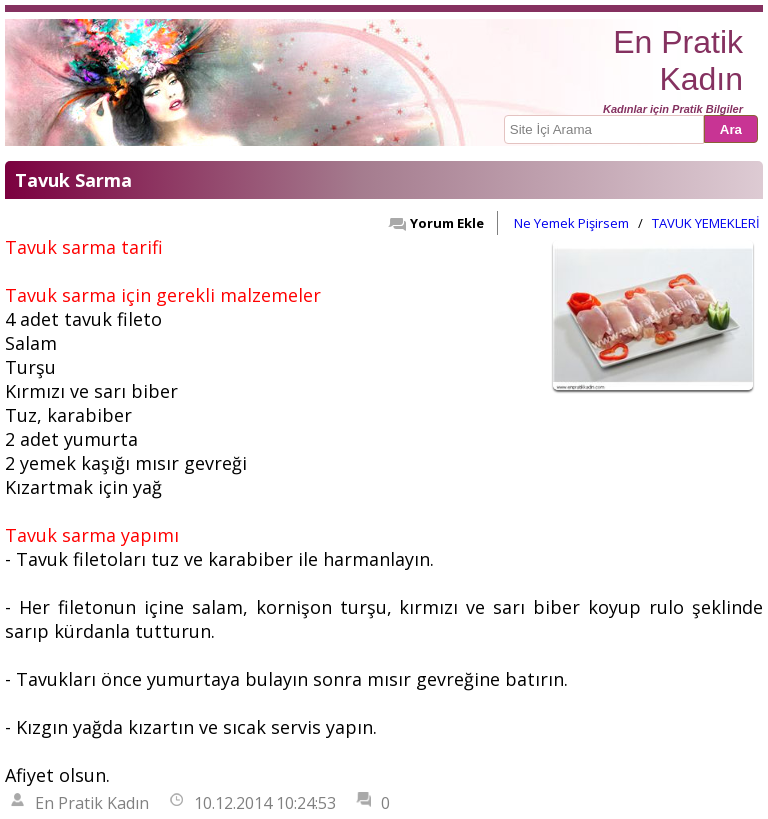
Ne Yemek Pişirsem (571, 223)
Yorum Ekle (436, 223)
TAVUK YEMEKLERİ (706, 223)
